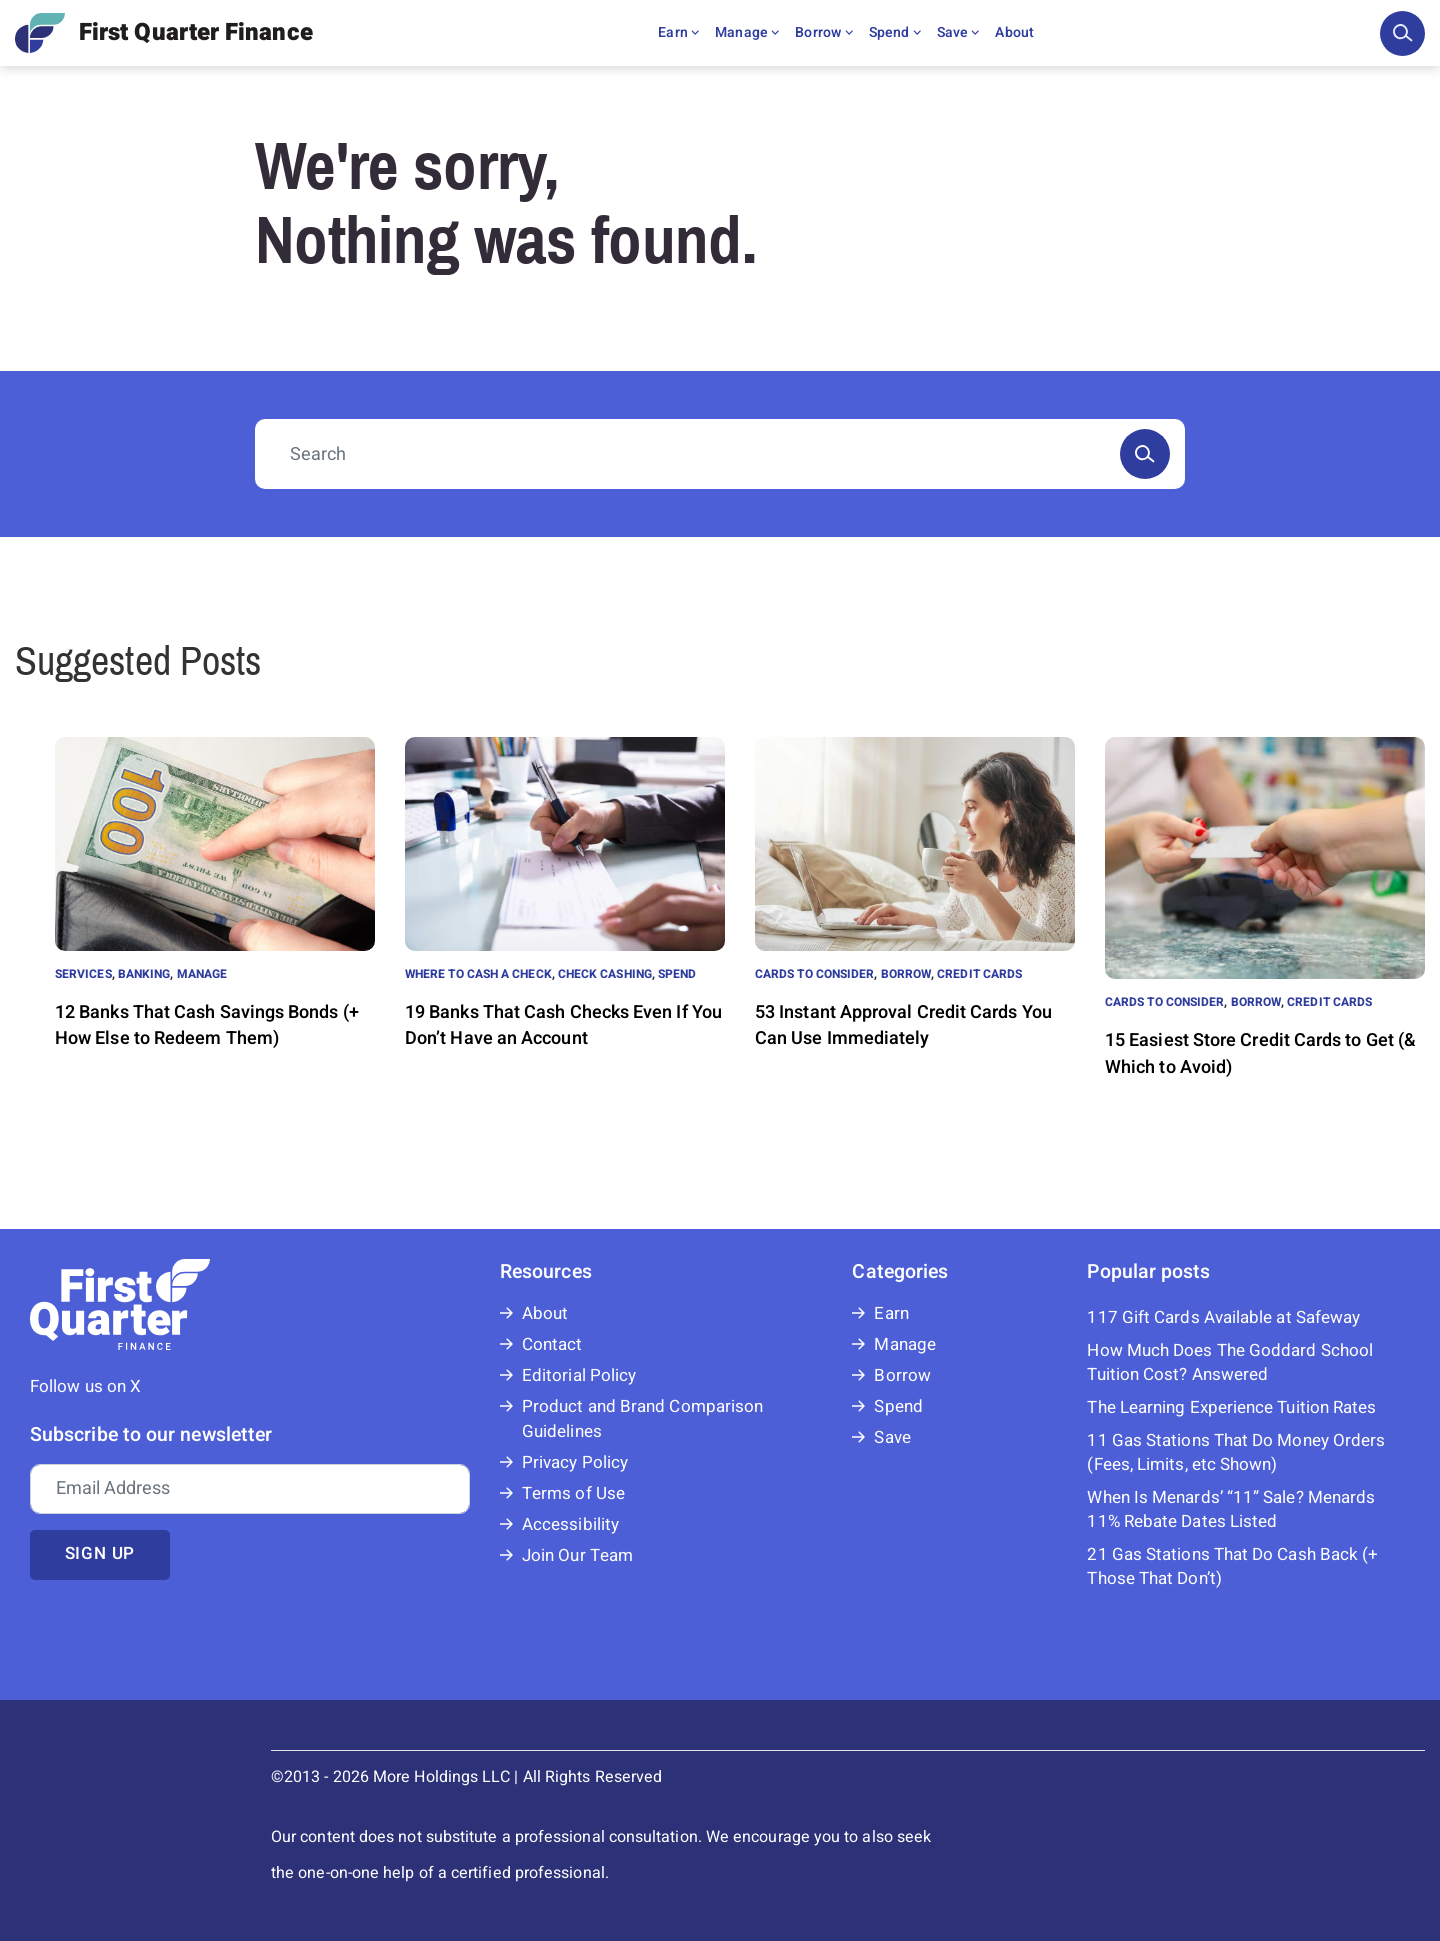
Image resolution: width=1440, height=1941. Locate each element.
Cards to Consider (814, 974)
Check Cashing (605, 974)
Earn (678, 32)
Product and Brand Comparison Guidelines (642, 1419)
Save (958, 32)
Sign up (100, 1553)
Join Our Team (577, 1555)
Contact (552, 1344)
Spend (895, 32)
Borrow (823, 32)
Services (83, 974)
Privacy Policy (575, 1462)
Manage (747, 32)
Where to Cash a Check (478, 974)
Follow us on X (85, 1386)
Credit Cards (979, 974)
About (1014, 32)
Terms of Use (573, 1493)
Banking (144, 974)
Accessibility (570, 1524)
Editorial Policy (579, 1375)
